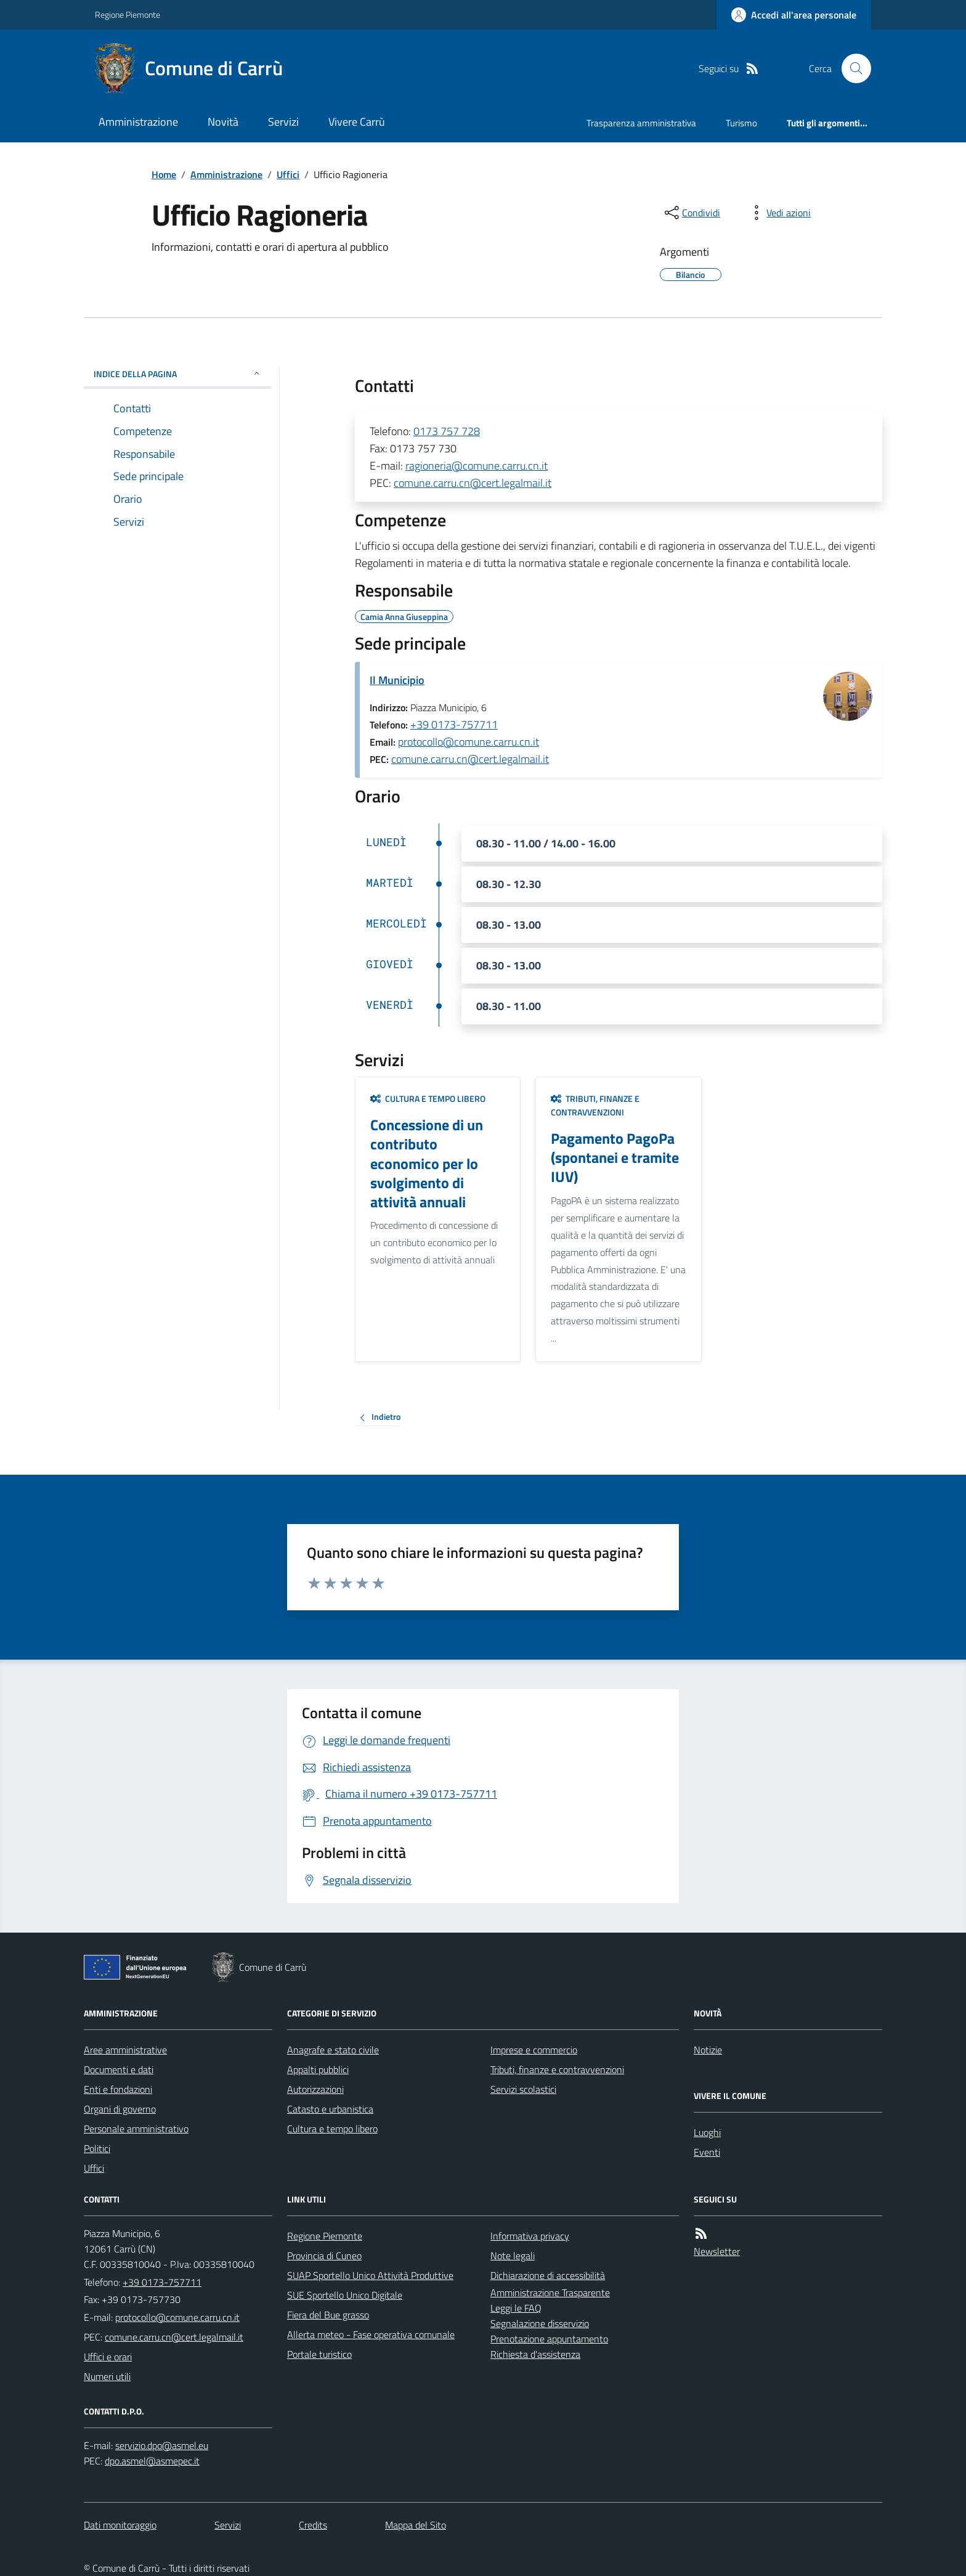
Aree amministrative (125, 2049)
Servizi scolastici (523, 2089)
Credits (313, 2524)
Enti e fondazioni (118, 2089)
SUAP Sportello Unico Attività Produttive (370, 2275)
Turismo (741, 123)
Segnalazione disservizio (539, 2323)
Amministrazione (138, 121)
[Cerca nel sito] (851, 68)
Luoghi (707, 2132)
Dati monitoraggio (120, 2524)
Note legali (512, 2255)
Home (164, 174)
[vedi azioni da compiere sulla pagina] (778, 212)
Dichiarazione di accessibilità (547, 2275)
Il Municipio (397, 680)
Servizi (283, 121)
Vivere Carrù (356, 121)
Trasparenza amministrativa (641, 123)
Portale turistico (319, 2354)
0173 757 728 (446, 431)
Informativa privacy (529, 2235)
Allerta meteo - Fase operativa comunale (371, 2334)
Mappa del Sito (415, 2524)
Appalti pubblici (318, 2069)
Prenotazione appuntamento (549, 2338)
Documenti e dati (118, 2069)
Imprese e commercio (533, 2049)
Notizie (708, 2049)
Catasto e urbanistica (330, 2108)
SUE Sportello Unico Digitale (344, 2295)
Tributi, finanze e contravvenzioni (595, 1105)
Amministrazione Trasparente (550, 2292)
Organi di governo (120, 2108)
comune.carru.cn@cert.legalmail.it (472, 483)
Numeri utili (107, 2376)
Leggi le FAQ (516, 2308)
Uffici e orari (108, 2356)
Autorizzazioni (315, 2089)
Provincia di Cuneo (324, 2255)
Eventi (707, 2152)
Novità (223, 121)
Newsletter (717, 2251)
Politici (97, 2148)
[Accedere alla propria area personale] (793, 15)
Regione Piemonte (127, 14)
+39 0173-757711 (454, 724)
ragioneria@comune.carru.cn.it (476, 465)
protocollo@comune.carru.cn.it (468, 741)
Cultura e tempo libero (427, 1098)
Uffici (288, 174)
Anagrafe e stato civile (333, 2049)
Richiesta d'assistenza (535, 2354)
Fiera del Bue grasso (328, 2314)
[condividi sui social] (691, 212)
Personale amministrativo (136, 2128)
